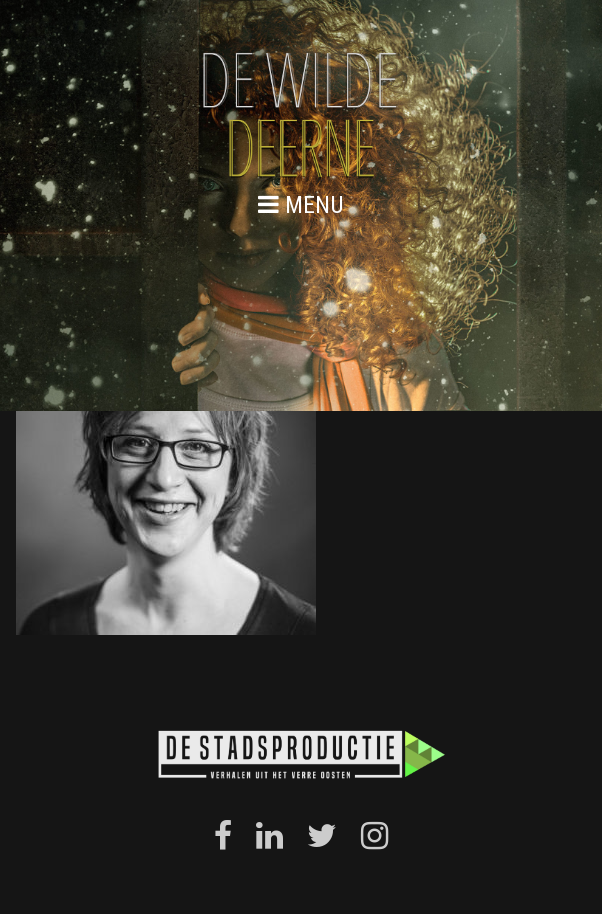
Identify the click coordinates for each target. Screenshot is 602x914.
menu (301, 204)
